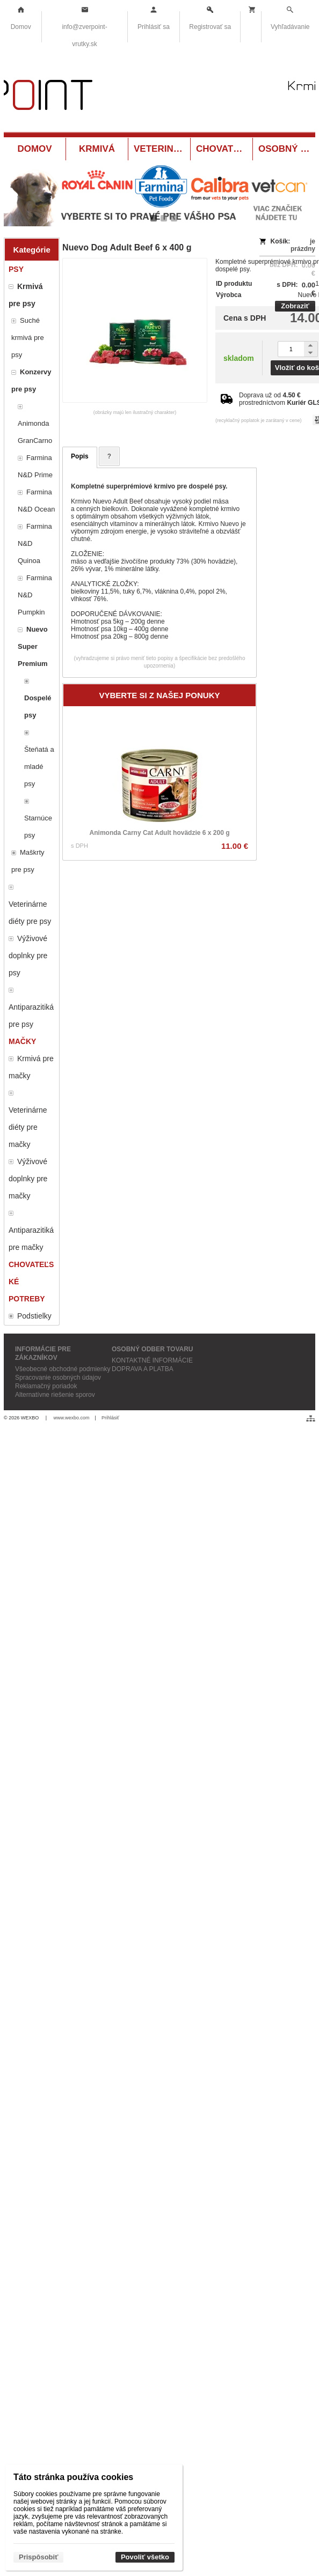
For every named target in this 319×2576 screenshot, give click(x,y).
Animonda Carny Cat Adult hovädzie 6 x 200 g (160, 833)
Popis (80, 456)
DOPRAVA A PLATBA (142, 1369)
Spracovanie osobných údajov (58, 1377)
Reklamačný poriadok (46, 1386)
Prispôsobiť (38, 2557)
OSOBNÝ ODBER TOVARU (152, 1349)
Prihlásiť (110, 1417)
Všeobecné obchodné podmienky (62, 1369)
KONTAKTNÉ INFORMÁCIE (152, 1360)
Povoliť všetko (145, 2557)
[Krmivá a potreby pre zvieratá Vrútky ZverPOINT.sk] (159, 97)
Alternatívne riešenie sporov (55, 1394)
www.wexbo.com (72, 1417)
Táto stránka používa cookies (73, 2477)
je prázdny (303, 245)
